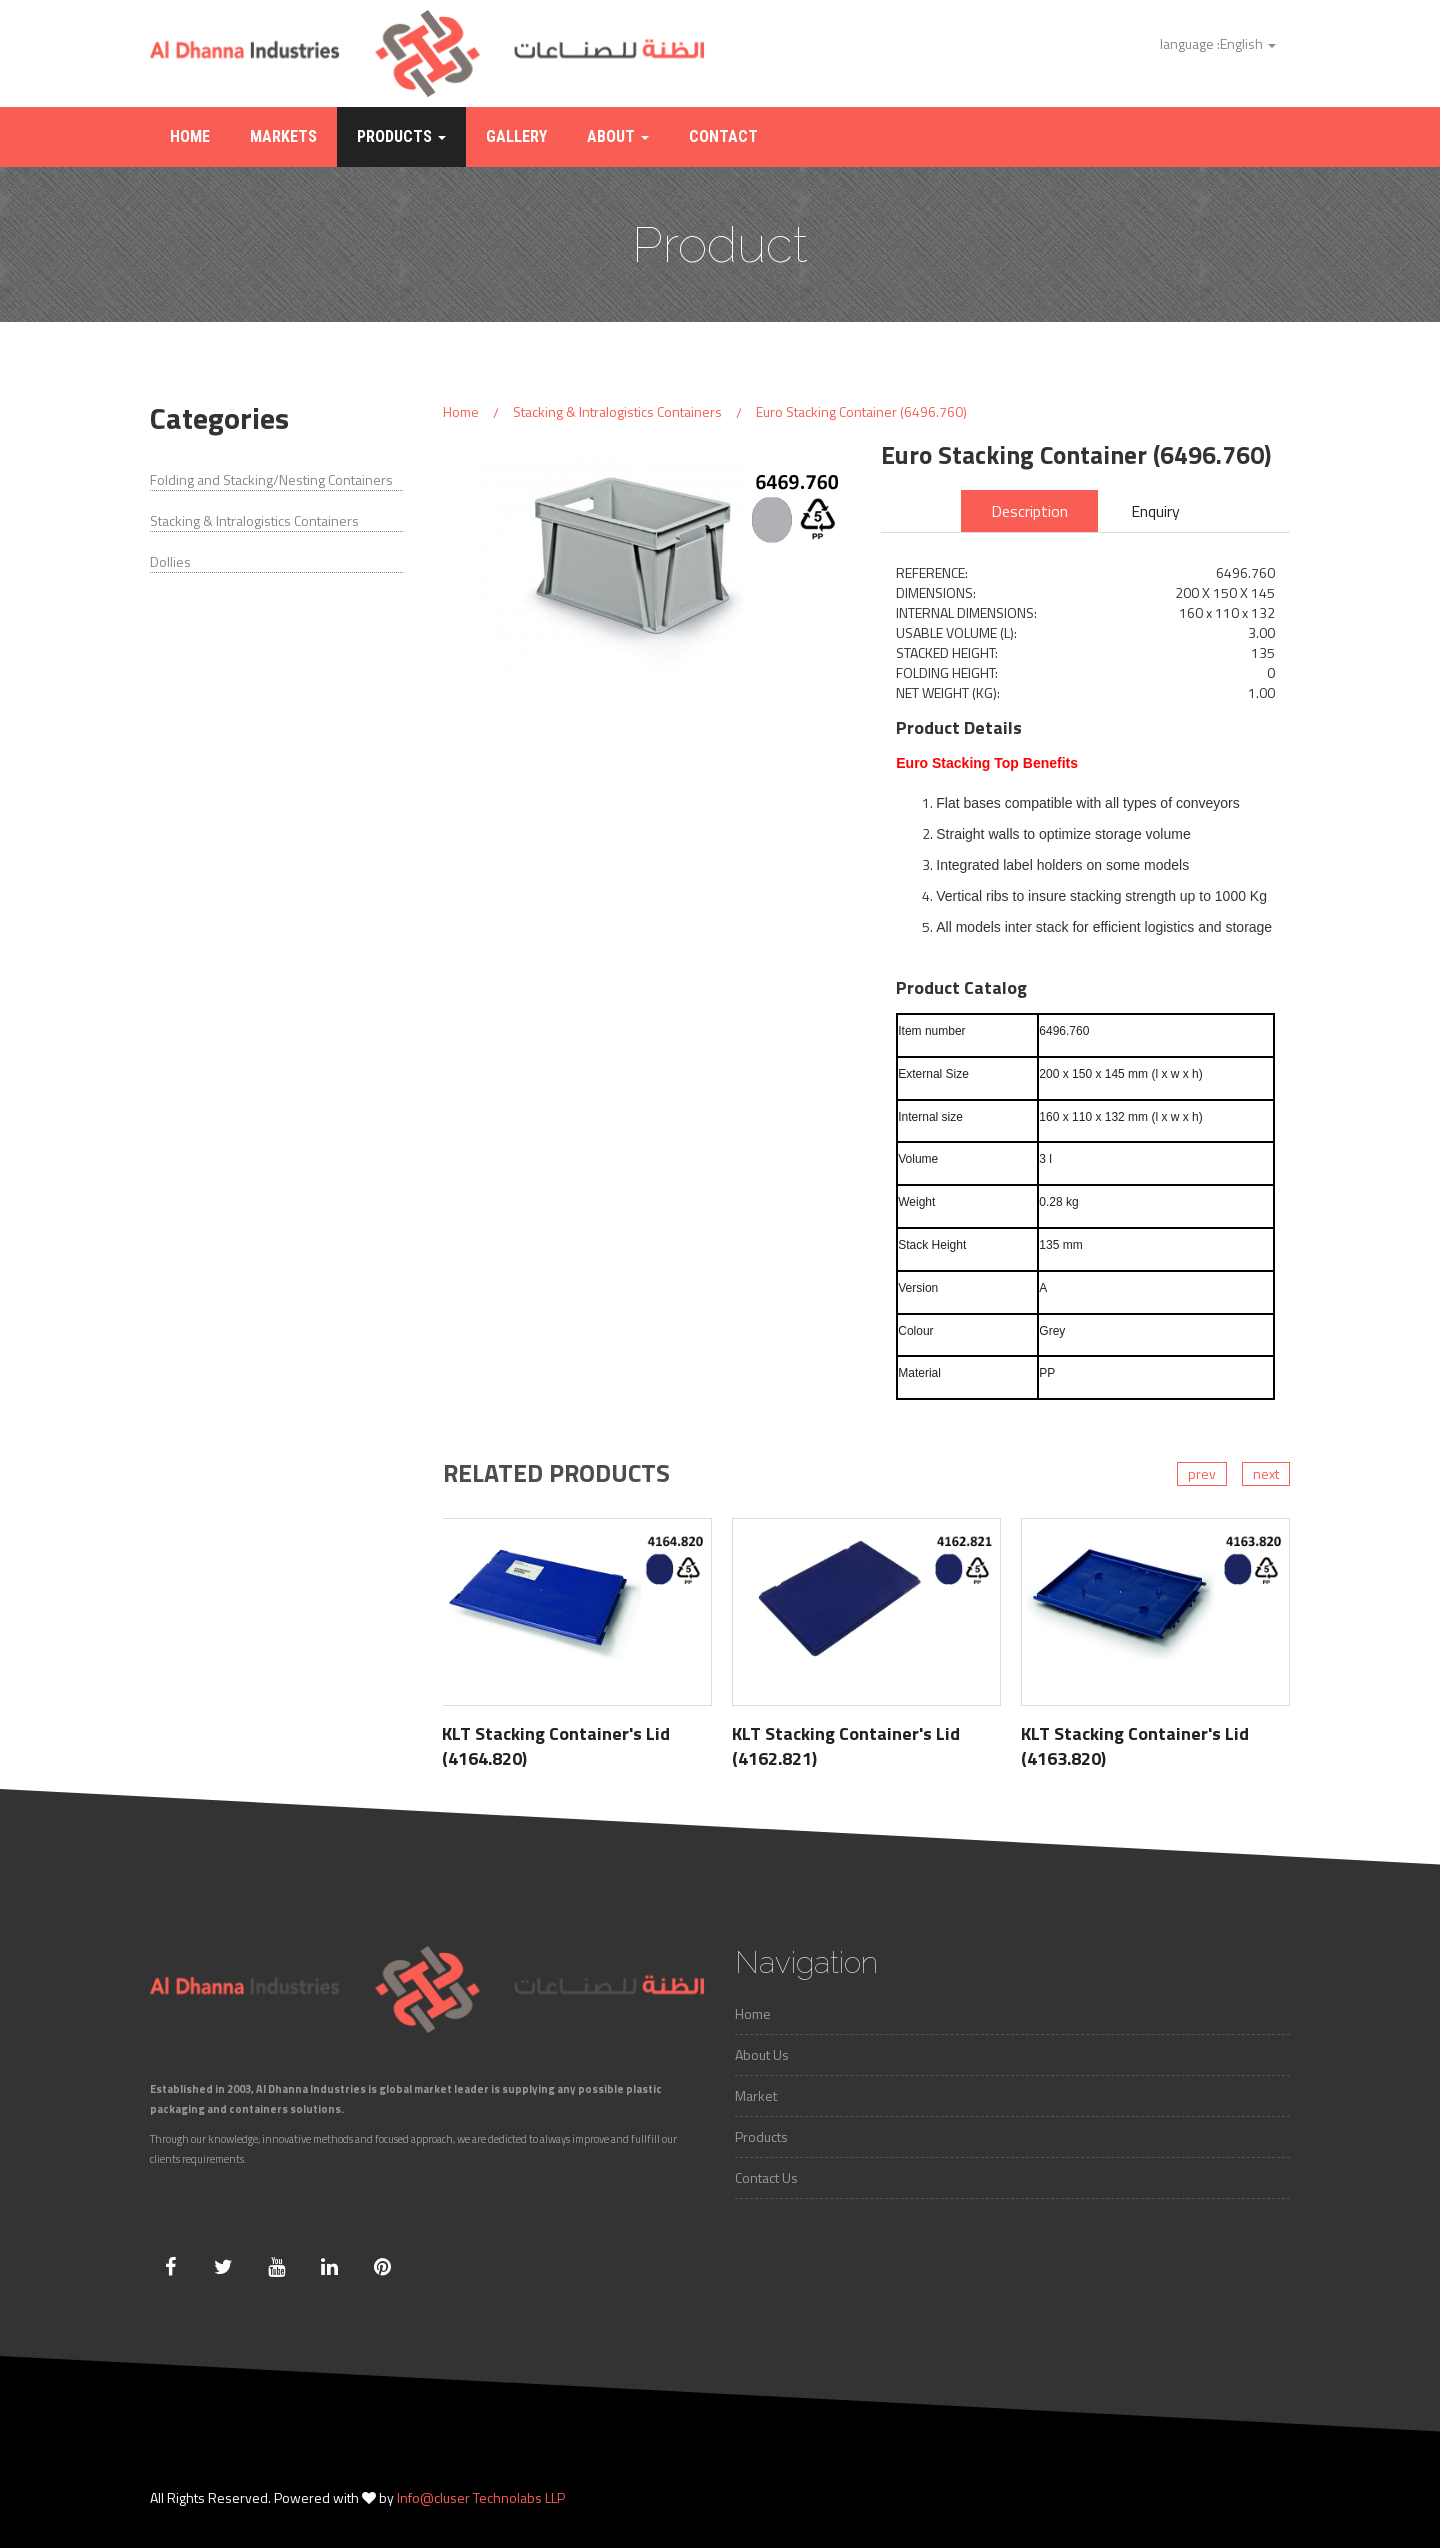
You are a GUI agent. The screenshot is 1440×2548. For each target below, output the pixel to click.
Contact (723, 136)
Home (190, 136)
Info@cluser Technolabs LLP (481, 2497)
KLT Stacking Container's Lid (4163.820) (1135, 1746)
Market (756, 2095)
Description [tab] (1029, 511)
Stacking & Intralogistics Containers (254, 521)
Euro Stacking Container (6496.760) (861, 411)
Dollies (170, 562)
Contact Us (766, 2177)
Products (401, 136)
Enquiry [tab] (1155, 511)
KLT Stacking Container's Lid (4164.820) (556, 1746)
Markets (283, 136)
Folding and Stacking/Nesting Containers (271, 480)
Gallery (516, 136)
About (618, 136)
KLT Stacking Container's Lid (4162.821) (846, 1746)
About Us (762, 2054)
